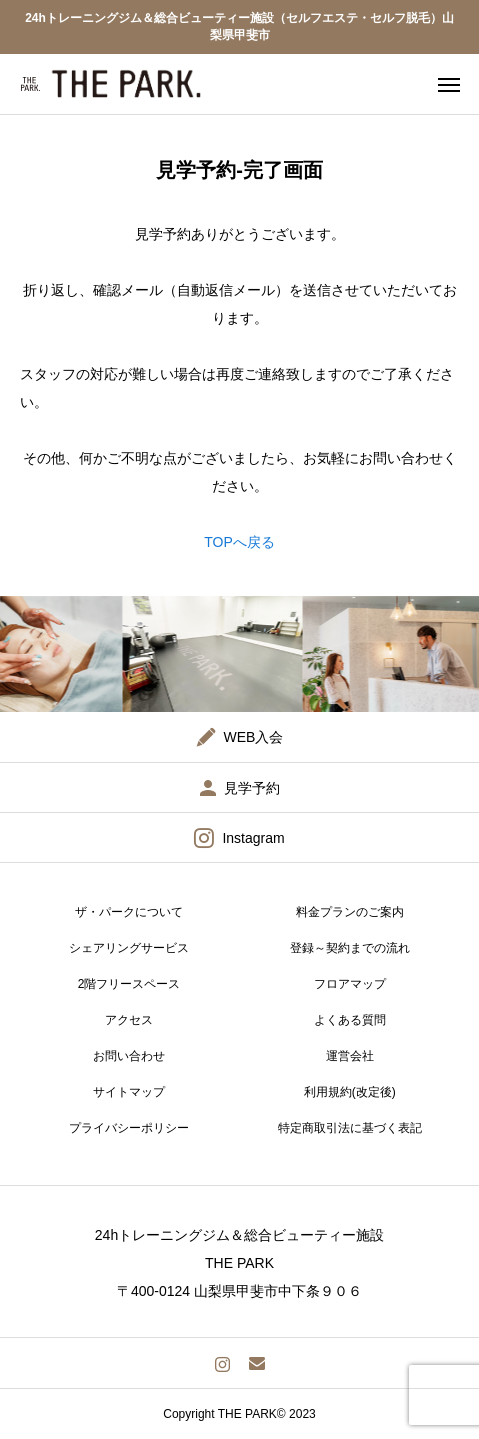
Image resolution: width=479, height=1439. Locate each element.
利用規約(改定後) (350, 1092)
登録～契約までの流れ (350, 948)
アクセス (129, 1020)
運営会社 (350, 1056)
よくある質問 (350, 1020)
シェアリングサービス (129, 948)
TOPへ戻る (239, 542)
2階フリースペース (129, 984)
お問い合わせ (129, 1056)
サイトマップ (129, 1092)
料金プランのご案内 (350, 912)
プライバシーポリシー (129, 1128)
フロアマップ (350, 984)
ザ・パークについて (129, 912)
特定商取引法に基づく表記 (350, 1128)
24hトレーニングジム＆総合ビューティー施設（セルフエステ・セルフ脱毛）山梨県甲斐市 (239, 26)
